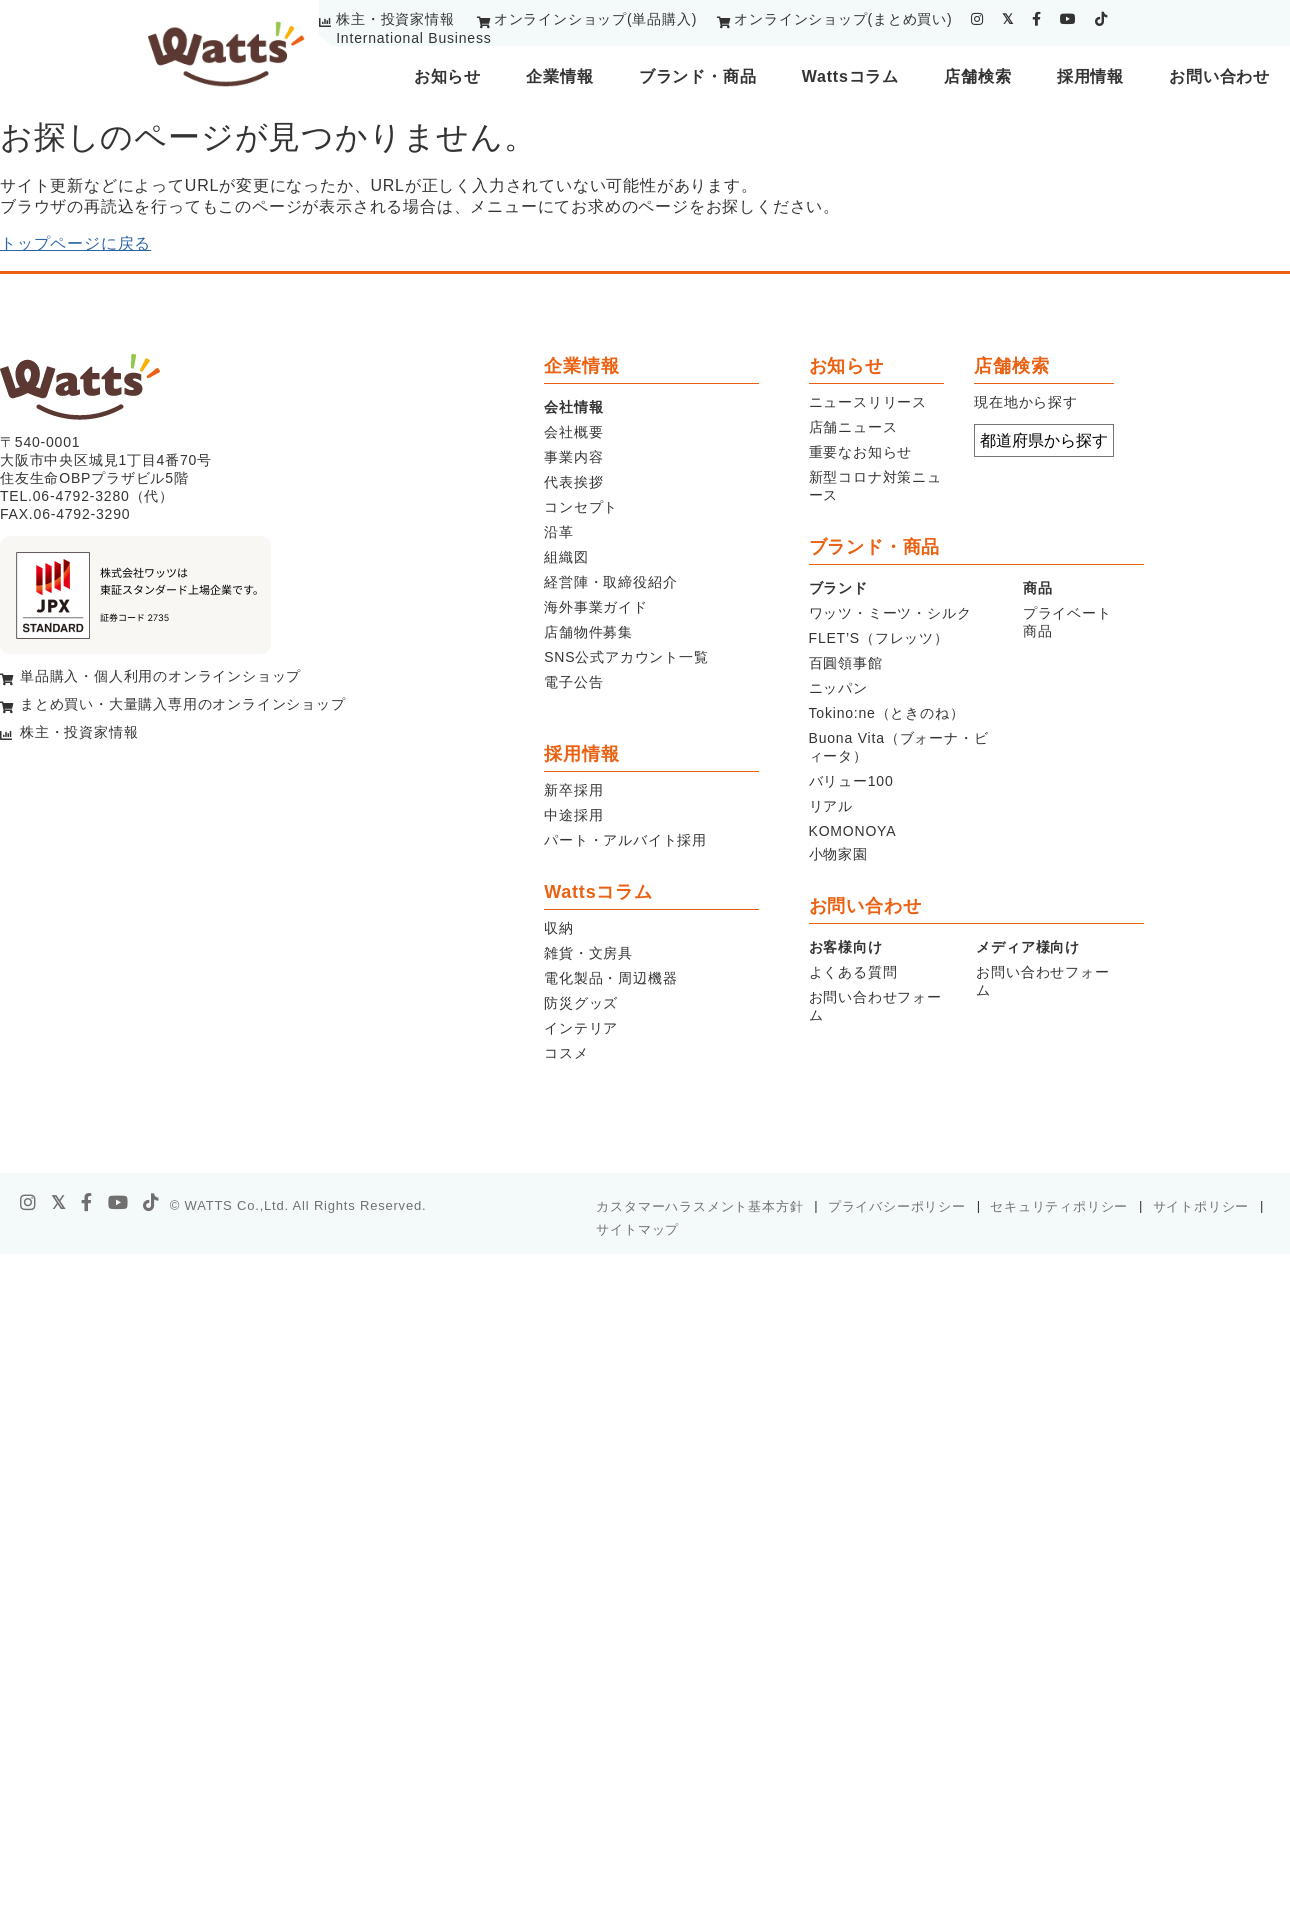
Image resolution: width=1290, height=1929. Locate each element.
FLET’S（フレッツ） (879, 638)
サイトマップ (637, 1229)
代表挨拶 (573, 482)
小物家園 (838, 854)
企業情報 (559, 76)
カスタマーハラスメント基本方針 (699, 1206)
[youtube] (1068, 19)
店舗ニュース (853, 427)
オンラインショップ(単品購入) (595, 19)
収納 (559, 928)
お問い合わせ (1219, 76)
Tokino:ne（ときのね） (887, 713)
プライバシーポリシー (897, 1206)
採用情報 (1090, 76)
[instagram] (977, 19)
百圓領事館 (846, 663)
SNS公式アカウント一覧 (626, 657)
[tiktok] (1101, 19)
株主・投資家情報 (395, 19)
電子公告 (573, 682)
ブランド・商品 (698, 76)
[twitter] (1008, 19)
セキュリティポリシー (1059, 1206)
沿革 (559, 532)
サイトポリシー (1201, 1206)
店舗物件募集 (588, 632)
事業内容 (573, 457)
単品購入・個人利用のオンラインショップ (160, 676)
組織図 (566, 557)
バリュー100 (851, 781)
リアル (831, 806)
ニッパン (838, 688)
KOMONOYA (853, 831)
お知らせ (447, 76)
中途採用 (573, 815)
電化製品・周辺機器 (610, 978)
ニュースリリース (868, 402)
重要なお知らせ (861, 452)
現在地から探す (1026, 402)
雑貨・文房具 (588, 953)
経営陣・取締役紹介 (610, 582)
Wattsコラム (850, 76)
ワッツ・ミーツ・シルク (890, 613)
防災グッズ (581, 1003)
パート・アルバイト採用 (625, 840)
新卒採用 (573, 790)
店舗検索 (977, 76)
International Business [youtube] (413, 38)
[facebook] (1037, 19)
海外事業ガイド (596, 607)
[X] (59, 1203)
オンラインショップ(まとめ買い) (843, 19)
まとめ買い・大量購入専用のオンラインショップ (183, 704)
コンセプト (581, 507)
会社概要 (573, 432)
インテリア (581, 1028)
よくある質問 (853, 972)
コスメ (566, 1053)
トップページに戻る (75, 243)
